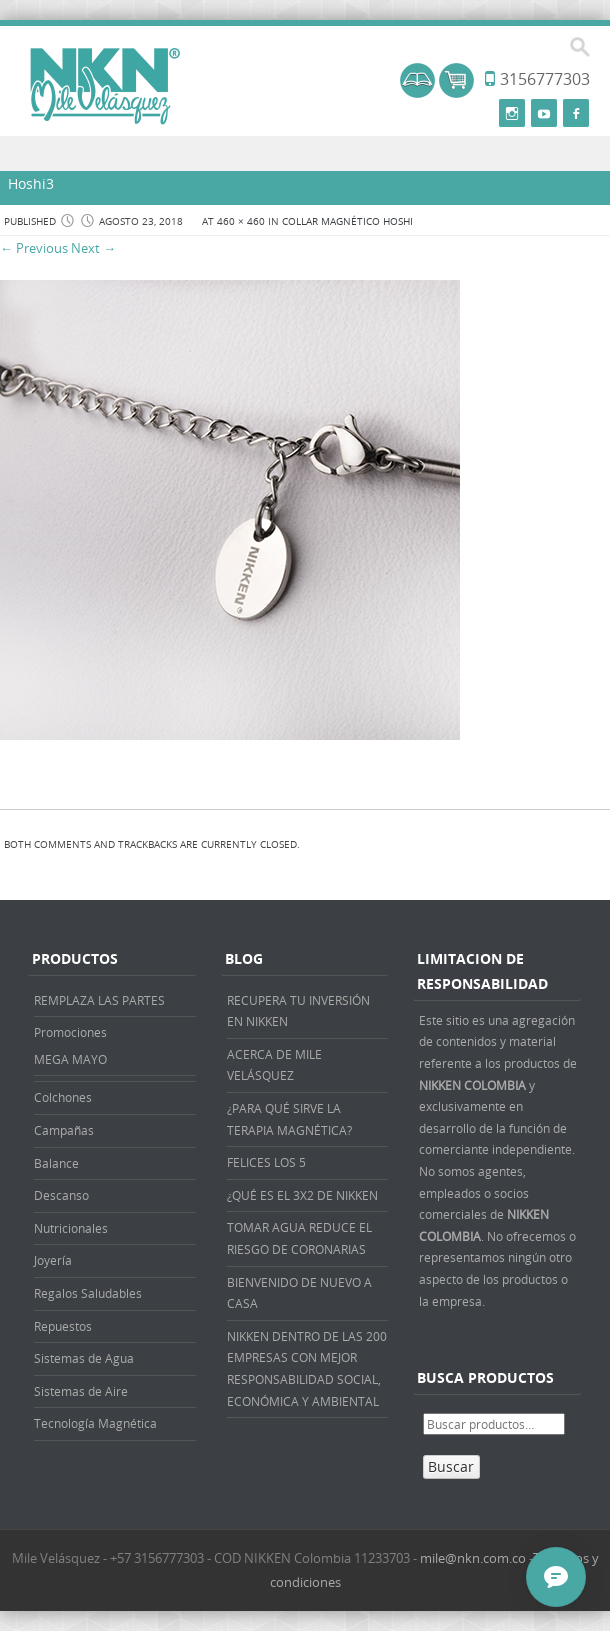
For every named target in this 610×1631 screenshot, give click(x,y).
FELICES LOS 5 (266, 1162)
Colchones (63, 1097)
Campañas (64, 1130)
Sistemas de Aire (81, 1391)
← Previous (34, 248)
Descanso (61, 1195)
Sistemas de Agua (84, 1358)
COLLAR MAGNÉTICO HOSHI (347, 221)
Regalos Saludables (88, 1293)
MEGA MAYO (70, 1059)
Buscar (451, 1466)
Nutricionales (71, 1228)
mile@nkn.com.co (473, 1558)
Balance (56, 1163)
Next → (93, 248)
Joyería (53, 1260)
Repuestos (63, 1326)
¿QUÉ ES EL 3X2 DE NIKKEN (302, 1195)
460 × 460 (241, 221)
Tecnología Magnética (95, 1423)
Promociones (70, 1032)
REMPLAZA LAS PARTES (99, 1000)
